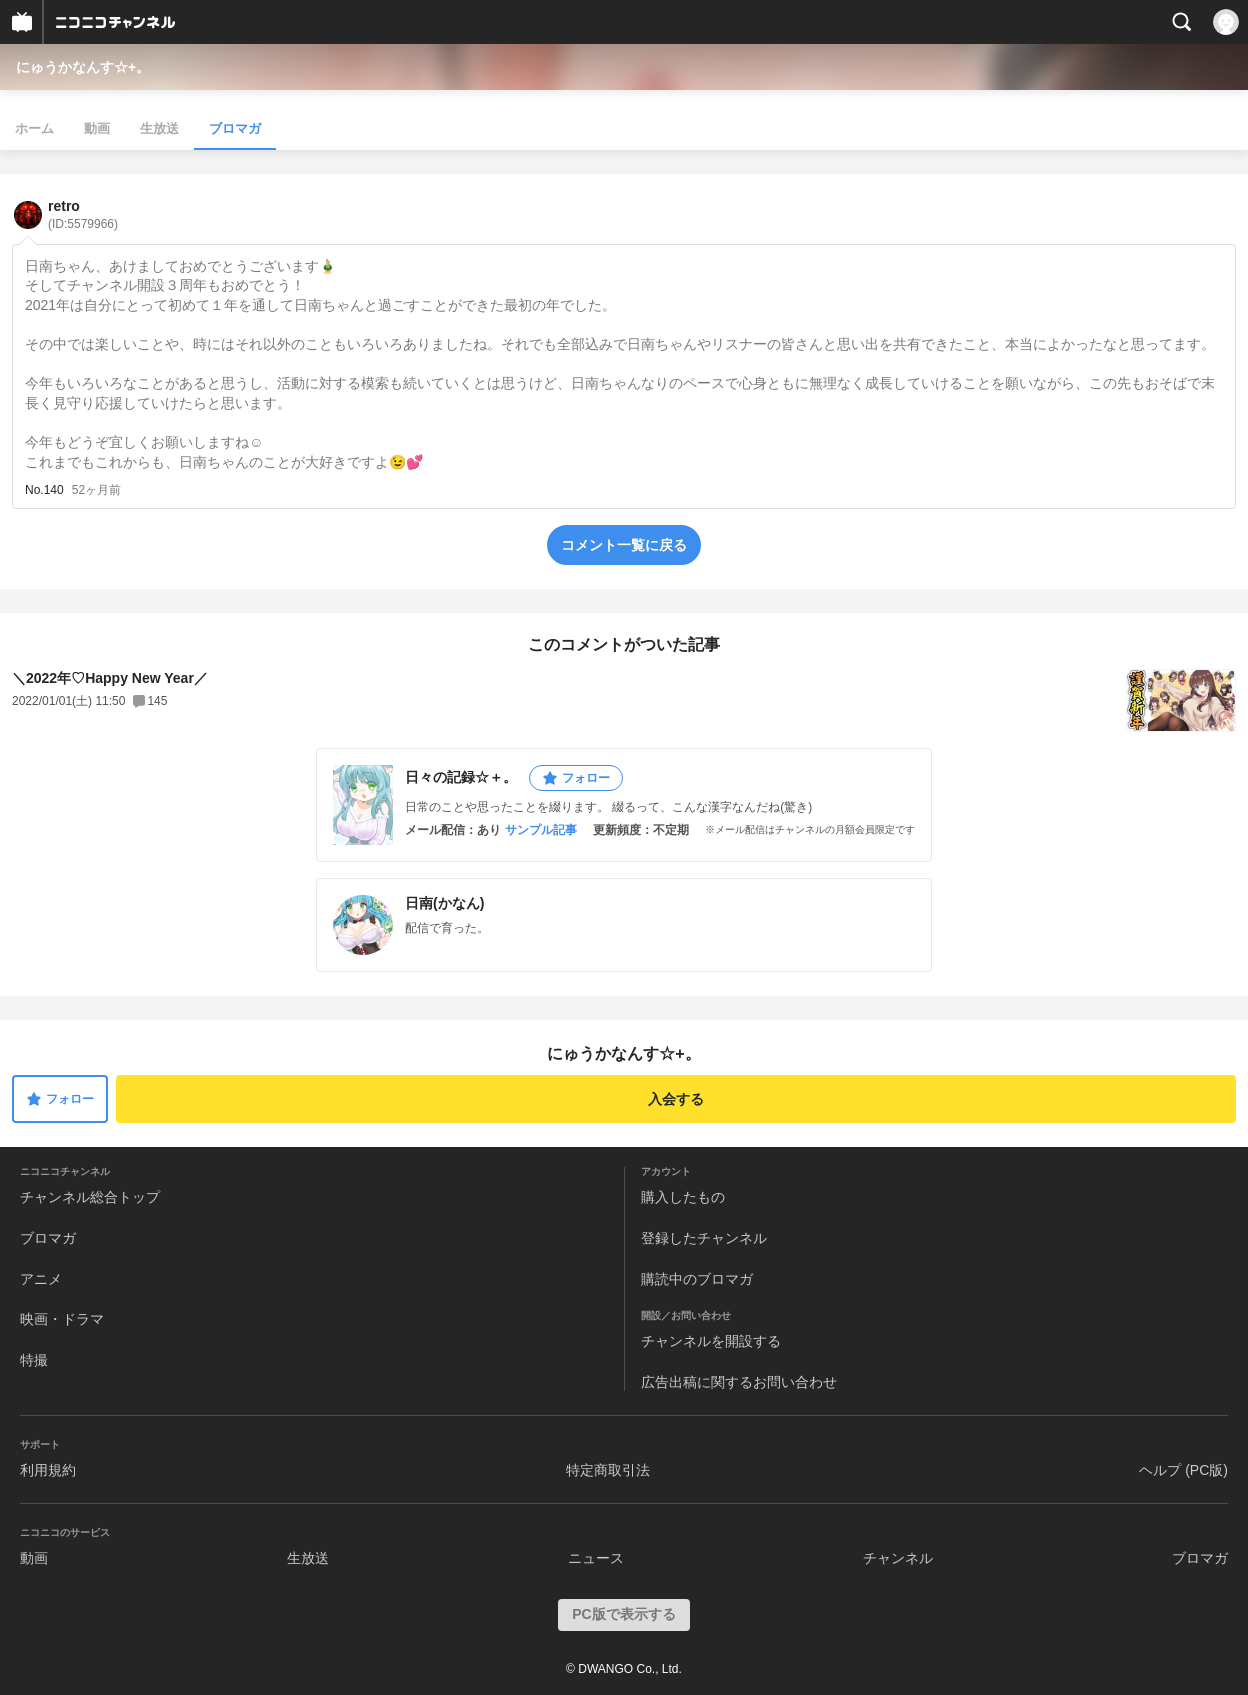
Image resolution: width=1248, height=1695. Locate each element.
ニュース (596, 1558)
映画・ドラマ (62, 1319)
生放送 (159, 128)
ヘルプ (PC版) (1183, 1470)
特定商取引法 (608, 1470)
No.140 (44, 490)
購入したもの (683, 1197)
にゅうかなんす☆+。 (83, 67)
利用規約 (48, 1470)
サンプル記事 (541, 830)
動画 (97, 128)
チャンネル (898, 1558)
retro (83, 214)
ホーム (34, 128)
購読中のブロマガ (697, 1279)
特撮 (34, 1360)
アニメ (41, 1279)
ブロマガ (235, 128)
